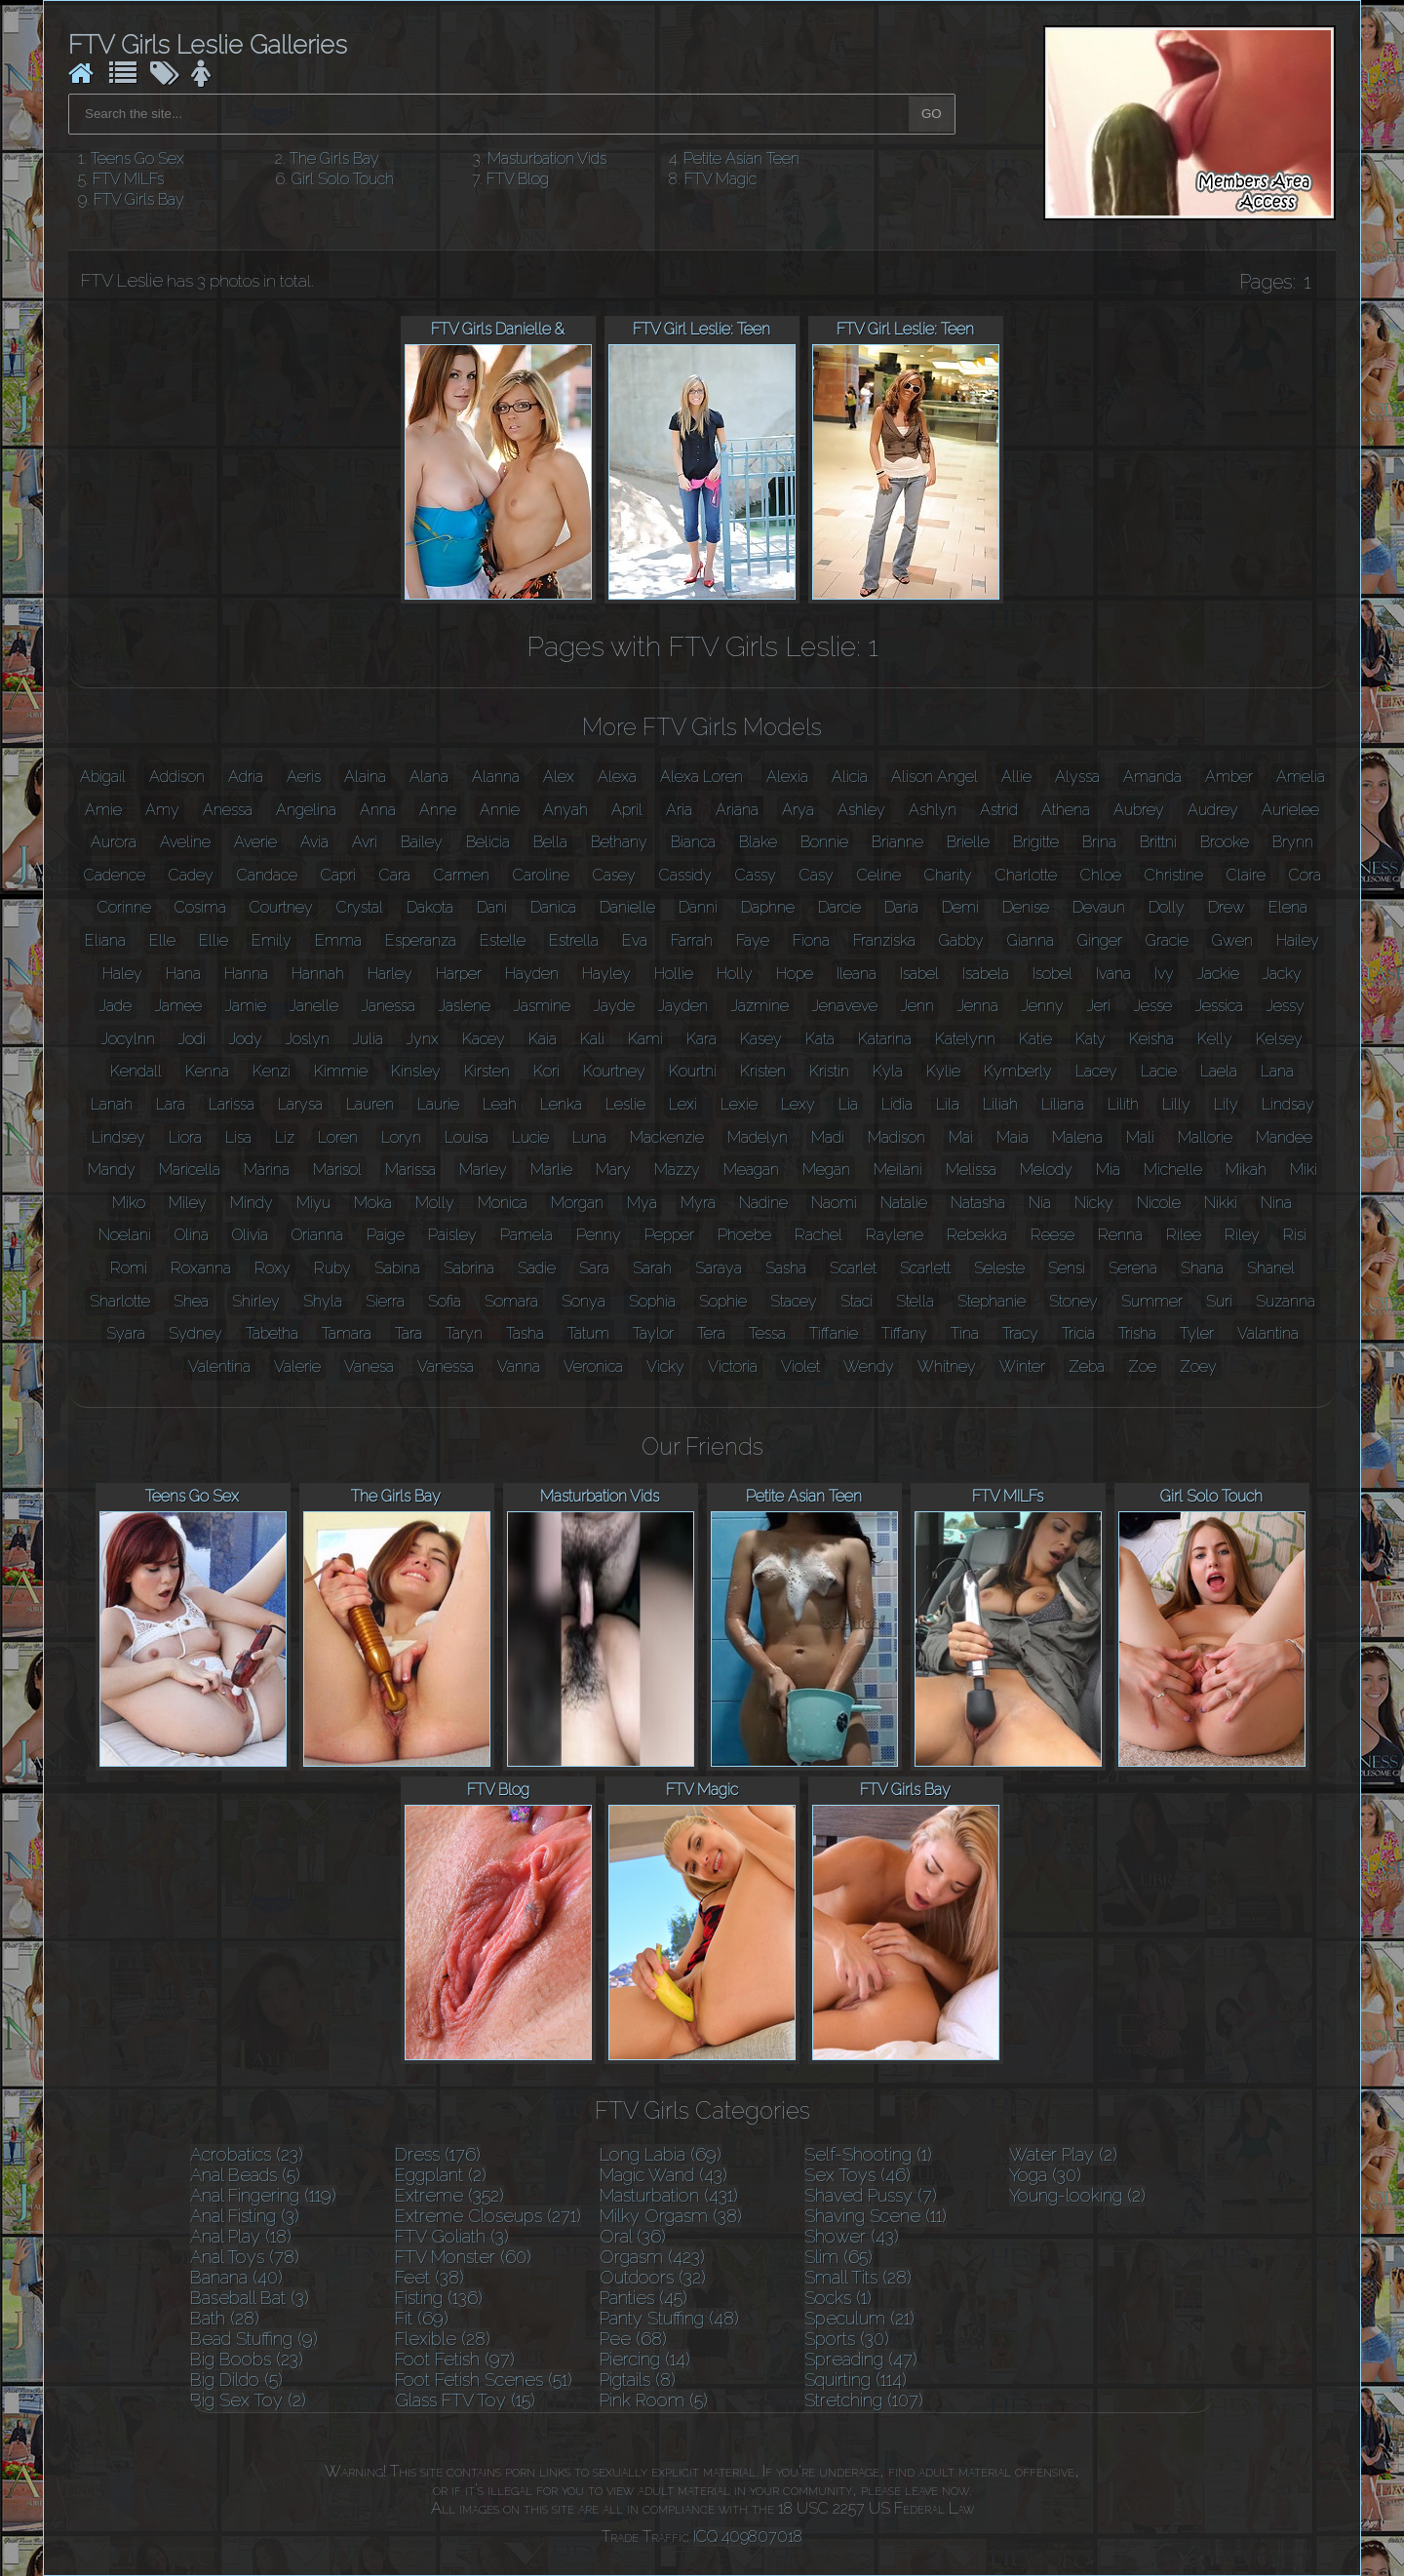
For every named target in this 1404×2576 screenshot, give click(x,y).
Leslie (625, 1104)
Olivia (250, 1235)
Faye (752, 940)
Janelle (314, 1005)
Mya (642, 1202)
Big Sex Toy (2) (248, 2400)
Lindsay (1288, 1104)
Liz (284, 1137)
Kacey (483, 1039)
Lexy (798, 1104)
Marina (267, 1169)
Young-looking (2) (1077, 2195)
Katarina (885, 1039)
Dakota (430, 907)
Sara (594, 1268)
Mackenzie (667, 1137)
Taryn (464, 1333)
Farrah (692, 940)
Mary (613, 1169)
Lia (848, 1104)
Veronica (593, 1366)
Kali (592, 1039)
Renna (1120, 1235)
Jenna (977, 1005)
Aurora (113, 842)
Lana (1277, 1071)
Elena (1287, 907)
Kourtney (614, 1071)
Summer (1152, 1301)
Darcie (839, 907)
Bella (550, 842)
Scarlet (853, 1268)
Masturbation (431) (669, 2195)
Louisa (466, 1137)
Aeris (304, 776)
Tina (965, 1333)
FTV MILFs (128, 179)
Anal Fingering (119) (263, 2195)
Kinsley (416, 1071)
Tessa (767, 1333)
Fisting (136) (439, 2297)
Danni (698, 907)
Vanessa (445, 1366)
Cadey (191, 875)
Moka (373, 1202)
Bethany (619, 842)
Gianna (1030, 940)
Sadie (537, 1268)
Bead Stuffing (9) (254, 2338)
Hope (794, 973)
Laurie (438, 1104)
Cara (394, 875)
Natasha (978, 1202)
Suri (1219, 1301)
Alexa (617, 776)
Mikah (1246, 1169)
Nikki (1220, 1202)
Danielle (627, 907)
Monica (502, 1202)
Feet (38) (429, 2277)
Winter (1022, 1366)
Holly (735, 973)
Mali (1140, 1137)
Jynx (423, 1039)
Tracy (1020, 1333)
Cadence (114, 875)
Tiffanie (833, 1333)
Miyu (313, 1202)
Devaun (1098, 907)
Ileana (857, 973)
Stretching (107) (863, 2400)
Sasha (785, 1268)
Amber (1229, 776)
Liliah (1000, 1104)
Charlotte (1026, 875)
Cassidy (685, 875)
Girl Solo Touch (343, 179)
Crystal (359, 907)
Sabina (397, 1268)
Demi (960, 907)
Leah (500, 1104)
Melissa (971, 1169)
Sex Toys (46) (857, 2175)
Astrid (999, 809)
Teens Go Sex (137, 158)
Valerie (297, 1366)
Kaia (542, 1039)
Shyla (322, 1301)
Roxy (272, 1268)
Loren (338, 1137)
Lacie (1159, 1071)
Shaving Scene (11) (875, 2215)
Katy (1090, 1039)
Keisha (1151, 1039)
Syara (125, 1333)
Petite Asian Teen (741, 158)
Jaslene (464, 1005)
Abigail (103, 776)
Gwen (1232, 940)
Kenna (207, 1071)
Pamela (526, 1235)
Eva (634, 940)
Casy (817, 875)
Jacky (1282, 973)
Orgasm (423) (652, 2256)
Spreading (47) (860, 2359)
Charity (948, 875)
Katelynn (965, 1039)
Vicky (665, 1366)
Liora (185, 1137)
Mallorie (1205, 1137)
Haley (122, 973)
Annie (500, 809)
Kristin (829, 1071)
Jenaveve (845, 1005)
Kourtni (693, 1071)
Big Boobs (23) (246, 2359)
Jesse (1153, 1005)
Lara (170, 1104)
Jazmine (760, 1005)
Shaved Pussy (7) (870, 2195)
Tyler (1197, 1333)
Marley (483, 1169)
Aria (679, 809)
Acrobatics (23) (246, 2154)
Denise (1025, 907)
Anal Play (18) (241, 2236)
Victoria (733, 1366)
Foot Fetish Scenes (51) (483, 2379)
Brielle (968, 842)
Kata (820, 1039)
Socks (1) (838, 2297)
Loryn (401, 1137)
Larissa (231, 1104)
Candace (267, 875)
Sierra (385, 1301)
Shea (191, 1301)
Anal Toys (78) (244, 2256)
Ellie (213, 940)
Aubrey (1138, 809)
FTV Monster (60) (463, 2256)
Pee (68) (633, 2338)
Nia (1040, 1202)
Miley (188, 1202)
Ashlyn (932, 809)
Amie (103, 809)
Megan (826, 1169)
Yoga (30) (1045, 2175)
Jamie (245, 1005)
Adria (245, 776)
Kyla (888, 1071)
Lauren (370, 1104)
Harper (459, 973)
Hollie (673, 973)
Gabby (961, 940)
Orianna (317, 1235)
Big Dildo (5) (236, 2379)
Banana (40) (236, 2277)
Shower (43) (851, 2236)
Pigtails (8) (638, 2379)
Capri (338, 875)
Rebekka (977, 1235)
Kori (546, 1071)
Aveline (185, 842)
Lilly (1176, 1104)
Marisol (337, 1169)
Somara (511, 1301)
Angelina (306, 809)
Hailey (1297, 940)
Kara (701, 1039)
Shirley (256, 1301)
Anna (378, 809)
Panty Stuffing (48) (669, 2318)
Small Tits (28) (858, 2277)
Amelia (1300, 776)
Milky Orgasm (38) (671, 2215)
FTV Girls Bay (139, 199)
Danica (553, 907)
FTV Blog (518, 179)
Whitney (946, 1366)
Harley (390, 973)
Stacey (793, 1301)
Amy (162, 809)
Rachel (818, 1235)
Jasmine (542, 1005)
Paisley (452, 1235)
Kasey (761, 1039)
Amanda (1152, 776)
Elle (162, 940)
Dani (492, 907)
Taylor (653, 1333)
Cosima (200, 907)
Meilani (898, 1169)
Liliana (1062, 1104)
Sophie (723, 1301)
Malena (1077, 1137)
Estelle (503, 940)
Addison (177, 776)
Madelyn (757, 1137)
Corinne (124, 907)
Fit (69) (421, 2318)
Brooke (1224, 842)
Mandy (112, 1169)
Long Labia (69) (661, 2154)
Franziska (884, 940)
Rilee (1183, 1235)
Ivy (1164, 973)
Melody (1046, 1169)
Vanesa (369, 1366)
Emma (338, 940)
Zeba (1087, 1366)
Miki (1303, 1169)
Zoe (1142, 1366)
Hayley (606, 973)
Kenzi (272, 1071)
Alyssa (1077, 776)
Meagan (751, 1169)
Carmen (461, 875)
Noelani (124, 1235)
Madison (896, 1137)
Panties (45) (643, 2297)
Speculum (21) (859, 2318)
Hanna (246, 973)
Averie (255, 842)
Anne (437, 809)
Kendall (136, 1071)
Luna (589, 1137)
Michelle (1173, 1169)
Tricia (1078, 1333)
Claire (1246, 875)
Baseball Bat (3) (249, 2297)
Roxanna (201, 1268)
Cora (1305, 875)
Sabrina (469, 1268)
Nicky (1093, 1202)
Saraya (718, 1268)
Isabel (919, 973)
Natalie (903, 1202)
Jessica (1219, 1005)
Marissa (410, 1169)
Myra (698, 1202)
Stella (915, 1301)
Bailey (422, 842)
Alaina (365, 776)
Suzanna (1285, 1301)
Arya (798, 809)
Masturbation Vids (547, 158)
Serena (1133, 1268)
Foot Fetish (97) (455, 2359)
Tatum (588, 1333)
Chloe (1100, 875)
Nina (1276, 1202)
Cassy (755, 875)
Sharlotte (120, 1301)
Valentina (219, 1366)
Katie (1035, 1039)
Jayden (683, 1005)
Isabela (985, 973)
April (627, 809)
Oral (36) (633, 2236)
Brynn (1292, 842)
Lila (947, 1104)
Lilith (1123, 1104)
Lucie (530, 1137)
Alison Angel (934, 776)
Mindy (251, 1202)
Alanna (496, 776)
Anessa (228, 809)
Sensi (1066, 1268)
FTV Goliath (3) (452, 2236)
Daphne (768, 907)
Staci (856, 1301)
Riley (1242, 1235)
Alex (558, 776)
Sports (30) (846, 2338)
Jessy (1286, 1005)
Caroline (541, 875)
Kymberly (1018, 1071)
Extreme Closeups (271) (488, 2215)
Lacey (1096, 1071)
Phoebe (744, 1235)
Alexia (787, 776)
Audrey (1213, 809)
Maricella (189, 1169)
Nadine (763, 1202)
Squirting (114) (855, 2379)
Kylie (943, 1071)
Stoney (1073, 1301)
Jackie (1218, 973)
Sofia (444, 1301)
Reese (1052, 1235)
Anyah (565, 809)
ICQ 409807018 (747, 2536)
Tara (408, 1333)
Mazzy (677, 1169)
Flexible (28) (442, 2338)
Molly (434, 1202)
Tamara (346, 1333)
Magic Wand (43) (663, 2175)
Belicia (488, 842)
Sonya (583, 1301)
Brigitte (1036, 842)
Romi (128, 1268)
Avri (364, 842)
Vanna (518, 1366)
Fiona (811, 940)
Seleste (999, 1268)
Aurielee (1290, 809)
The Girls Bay (334, 158)
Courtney (281, 907)
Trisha (1137, 1333)
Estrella (574, 940)
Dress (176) (438, 2154)
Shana (1202, 1268)
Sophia (652, 1301)
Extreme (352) (449, 2195)
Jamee (178, 1005)
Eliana (105, 940)
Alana (429, 776)
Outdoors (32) (653, 2277)
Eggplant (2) (441, 2175)
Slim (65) (838, 2256)
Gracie (1167, 940)
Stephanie (991, 1301)
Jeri (1099, 1005)
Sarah (652, 1268)
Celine (879, 875)
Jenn (917, 1005)
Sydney (195, 1333)
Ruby (332, 1268)
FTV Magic (720, 179)
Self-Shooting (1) (868, 2154)
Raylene (894, 1235)
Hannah (318, 973)
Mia (1108, 1169)
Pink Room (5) (654, 2400)
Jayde (614, 1005)
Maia (1012, 1137)
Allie (1016, 776)
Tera (711, 1333)
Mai (961, 1137)
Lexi (683, 1104)
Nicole (1159, 1202)
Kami (645, 1039)
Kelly (1214, 1039)
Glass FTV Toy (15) (465, 2400)
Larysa (300, 1104)
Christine (1174, 875)
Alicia (850, 776)
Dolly (1167, 907)
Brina (1099, 842)
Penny (598, 1235)
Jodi (192, 1039)
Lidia (897, 1104)
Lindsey (118, 1137)
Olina (192, 1235)
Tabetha (272, 1333)
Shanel (1271, 1268)
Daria (901, 907)
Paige (386, 1235)
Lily (1226, 1104)
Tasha (525, 1333)
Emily (272, 940)
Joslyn (308, 1039)
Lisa (238, 1137)
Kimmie (341, 1071)
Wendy (868, 1366)
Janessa (388, 1005)
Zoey (1198, 1366)
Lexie (739, 1104)
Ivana (1113, 973)
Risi (1294, 1235)
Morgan (577, 1202)
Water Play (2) (1063, 2154)
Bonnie (824, 842)
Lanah (112, 1104)
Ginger (1099, 940)
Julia (368, 1039)
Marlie (551, 1169)
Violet (800, 1366)
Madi (827, 1137)
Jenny (1043, 1005)
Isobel (1052, 973)
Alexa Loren (701, 776)
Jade (115, 1005)
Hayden (532, 973)
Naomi (834, 1202)
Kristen (763, 1071)
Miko (128, 1202)
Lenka (561, 1104)
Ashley (861, 809)
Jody (245, 1039)
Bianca (693, 842)
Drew (1226, 907)
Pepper (669, 1235)
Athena (1065, 809)
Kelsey (1279, 1039)
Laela (1218, 1071)
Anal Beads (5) (245, 2175)
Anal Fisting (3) (244, 2215)
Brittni (1158, 842)
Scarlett (925, 1268)
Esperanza (420, 940)
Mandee (1284, 1137)
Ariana (737, 809)
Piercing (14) (645, 2359)
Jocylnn (128, 1039)
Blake (758, 842)
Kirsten (487, 1071)
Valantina (1268, 1333)
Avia (314, 842)
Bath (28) (224, 2318)
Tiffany (904, 1333)
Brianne (897, 842)
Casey (614, 875)
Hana (183, 973)
